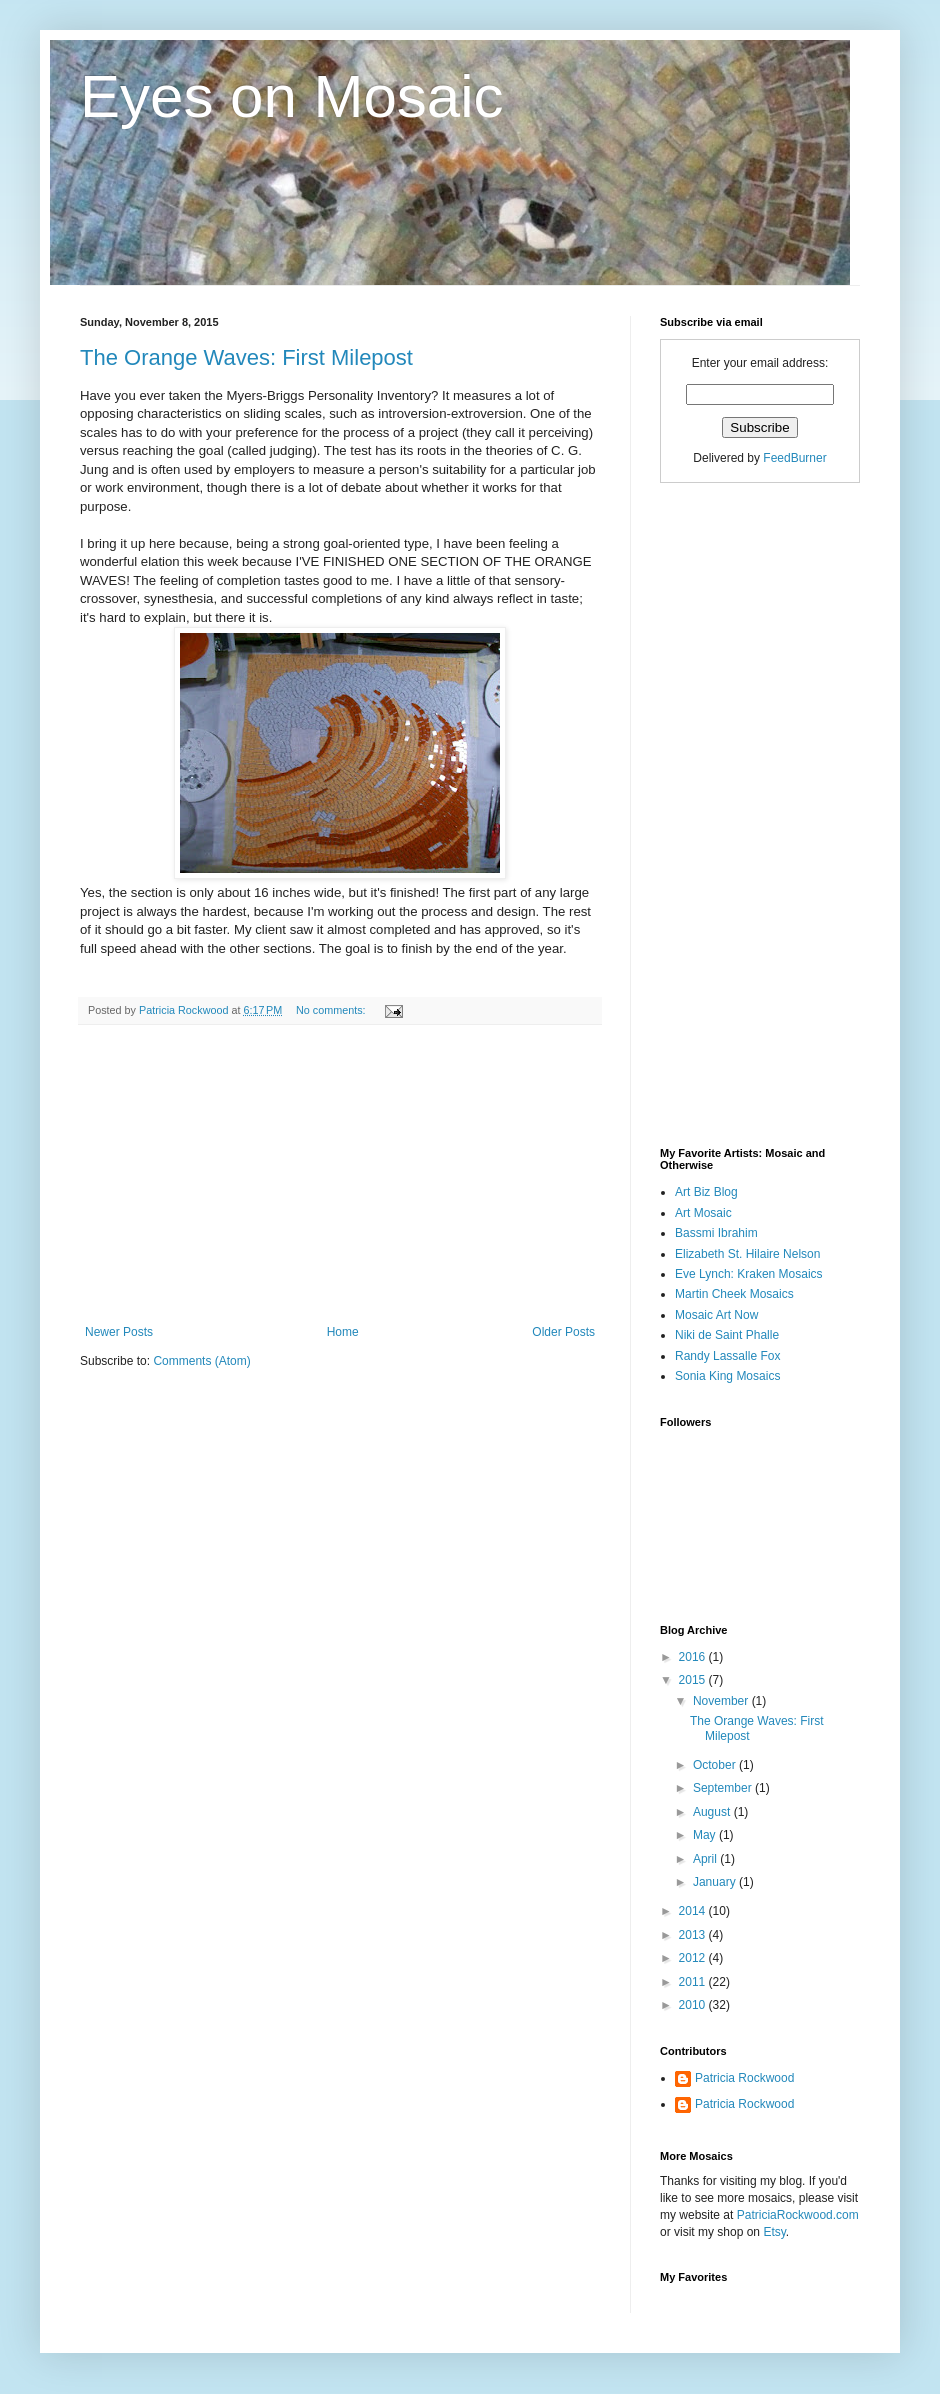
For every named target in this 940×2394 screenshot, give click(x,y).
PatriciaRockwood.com (798, 2215)
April (706, 1859)
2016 (694, 1657)
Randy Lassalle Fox (727, 1356)
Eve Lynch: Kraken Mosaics (749, 1274)
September (724, 1788)
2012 (694, 1958)
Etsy (774, 2232)
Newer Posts (119, 1332)
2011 (694, 1982)
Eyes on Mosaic (292, 96)
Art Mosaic (703, 1213)
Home (343, 1332)
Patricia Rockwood (744, 2078)
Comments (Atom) (201, 1361)
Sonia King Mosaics (727, 1376)
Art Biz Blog (706, 1192)
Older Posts (563, 1332)
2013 (694, 1935)
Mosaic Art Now (716, 1315)
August (713, 1812)
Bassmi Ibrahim (716, 1233)
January (716, 1882)
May (706, 1835)
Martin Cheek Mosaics (734, 1294)
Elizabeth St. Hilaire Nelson (747, 1254)
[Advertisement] (340, 1175)
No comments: (332, 1010)
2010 (694, 2005)
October (716, 1765)
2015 (694, 1680)
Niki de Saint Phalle (727, 1335)
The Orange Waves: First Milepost (246, 357)
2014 (694, 1911)
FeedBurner (794, 458)
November (722, 1701)
